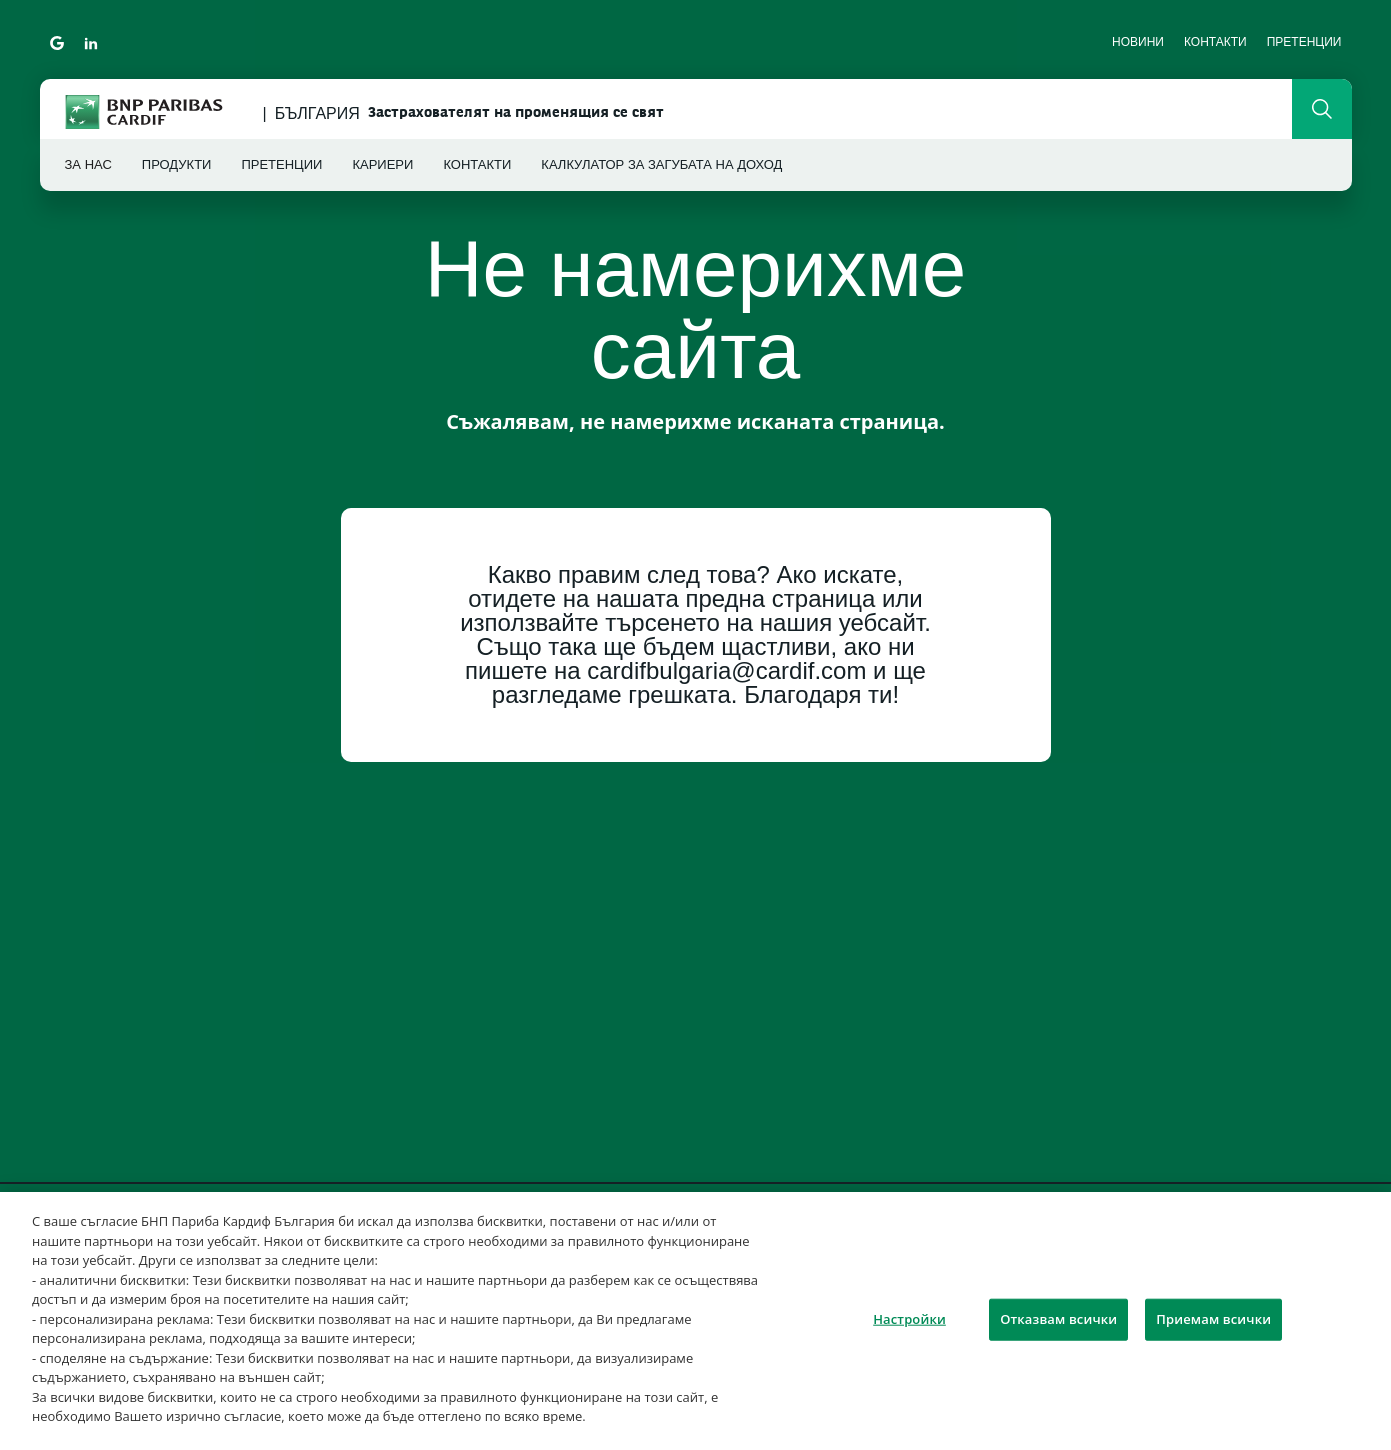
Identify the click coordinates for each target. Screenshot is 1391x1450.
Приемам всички (1213, 1319)
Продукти (177, 164)
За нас (88, 164)
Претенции (1304, 42)
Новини (1138, 42)
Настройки (909, 1319)
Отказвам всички (1058, 1319)
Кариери (382, 164)
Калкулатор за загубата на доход (661, 164)
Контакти (1215, 42)
